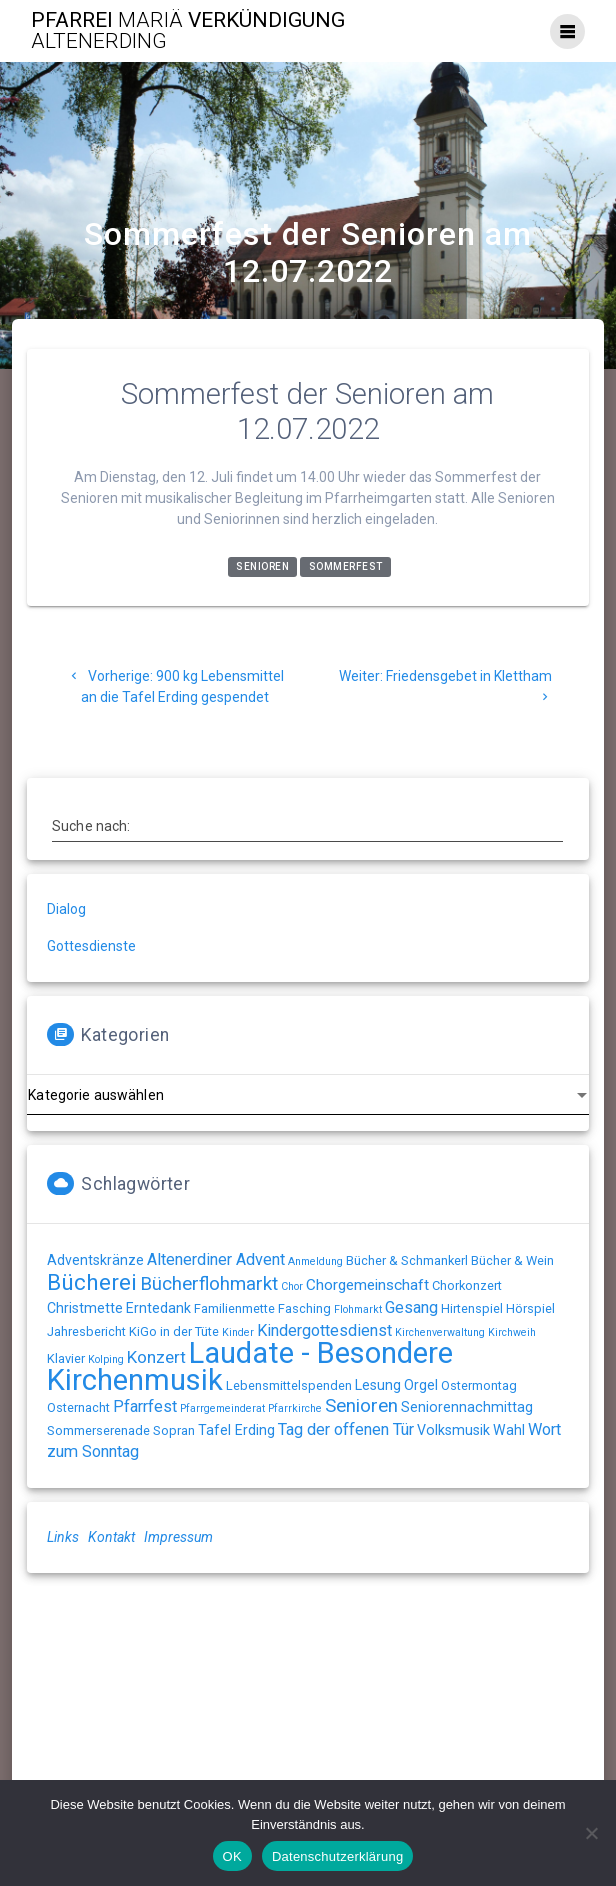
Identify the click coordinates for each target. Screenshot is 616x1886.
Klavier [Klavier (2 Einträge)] (66, 1358)
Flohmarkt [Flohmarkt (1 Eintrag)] (358, 1309)
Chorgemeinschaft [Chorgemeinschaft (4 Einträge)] (367, 1285)
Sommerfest (346, 567)
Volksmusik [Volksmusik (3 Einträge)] (453, 1430)
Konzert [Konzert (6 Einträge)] (156, 1357)
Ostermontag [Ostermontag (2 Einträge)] (479, 1385)
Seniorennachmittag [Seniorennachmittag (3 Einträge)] (467, 1407)
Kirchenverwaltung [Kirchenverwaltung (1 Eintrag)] (440, 1332)
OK (232, 1856)
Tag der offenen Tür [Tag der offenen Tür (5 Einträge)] (346, 1429)
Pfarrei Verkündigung (188, 31)
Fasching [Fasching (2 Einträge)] (304, 1308)
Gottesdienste (91, 946)
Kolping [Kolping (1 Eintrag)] (106, 1359)
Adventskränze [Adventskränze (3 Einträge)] (95, 1260)
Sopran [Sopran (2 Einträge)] (174, 1430)
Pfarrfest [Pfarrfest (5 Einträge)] (145, 1406)
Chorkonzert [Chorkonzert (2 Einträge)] (467, 1285)
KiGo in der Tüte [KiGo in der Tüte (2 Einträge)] (174, 1331)
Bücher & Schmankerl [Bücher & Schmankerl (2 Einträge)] (407, 1260)
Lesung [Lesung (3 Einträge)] (378, 1385)
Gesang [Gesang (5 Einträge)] (411, 1307)
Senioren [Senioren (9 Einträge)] (361, 1406)
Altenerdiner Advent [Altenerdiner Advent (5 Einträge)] (216, 1259)
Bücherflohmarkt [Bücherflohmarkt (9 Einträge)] (209, 1284)
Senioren (262, 567)
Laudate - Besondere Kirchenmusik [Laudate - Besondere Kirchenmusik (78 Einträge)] (250, 1366)
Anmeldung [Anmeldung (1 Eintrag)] (315, 1261)
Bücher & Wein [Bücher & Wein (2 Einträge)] (512, 1260)
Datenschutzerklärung (337, 1856)
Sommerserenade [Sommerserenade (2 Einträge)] (98, 1430)
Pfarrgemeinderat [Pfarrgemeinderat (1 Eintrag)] (222, 1408)
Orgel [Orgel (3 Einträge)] (421, 1385)
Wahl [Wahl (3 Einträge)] (509, 1430)
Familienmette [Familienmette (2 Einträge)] (234, 1308)
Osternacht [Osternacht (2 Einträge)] (78, 1407)
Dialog (66, 909)
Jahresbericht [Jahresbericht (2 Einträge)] (86, 1331)
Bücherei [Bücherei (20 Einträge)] (92, 1282)
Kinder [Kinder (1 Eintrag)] (238, 1332)
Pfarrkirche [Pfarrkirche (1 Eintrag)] (295, 1408)
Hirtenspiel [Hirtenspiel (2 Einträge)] (472, 1308)
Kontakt (111, 1537)
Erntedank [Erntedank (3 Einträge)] (158, 1308)
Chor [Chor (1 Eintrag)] (292, 1286)
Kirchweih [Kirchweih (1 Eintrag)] (512, 1332)
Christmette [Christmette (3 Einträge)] (85, 1308)
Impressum (178, 1537)
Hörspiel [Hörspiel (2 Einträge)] (530, 1308)
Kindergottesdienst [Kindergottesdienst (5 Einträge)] (324, 1330)
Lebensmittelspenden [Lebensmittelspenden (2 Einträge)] (289, 1385)
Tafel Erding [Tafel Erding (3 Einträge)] (236, 1430)
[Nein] (591, 1833)
